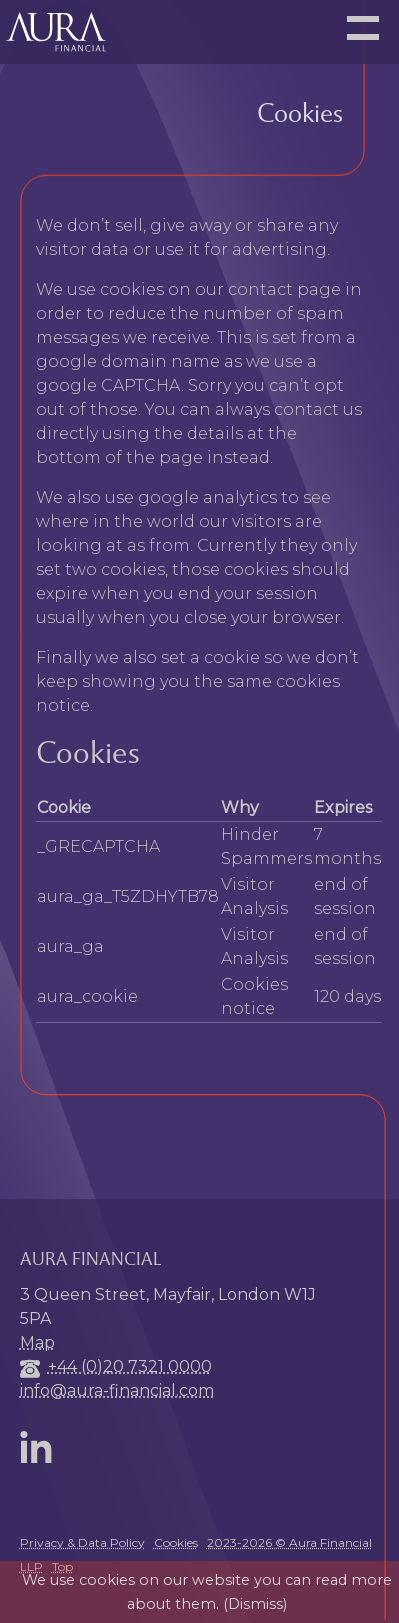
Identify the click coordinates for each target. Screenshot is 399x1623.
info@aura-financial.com (117, 1390)
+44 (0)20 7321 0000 (130, 1366)
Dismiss (255, 1604)
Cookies (176, 1542)
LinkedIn (40, 1447)
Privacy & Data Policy (82, 1542)
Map (37, 1342)
